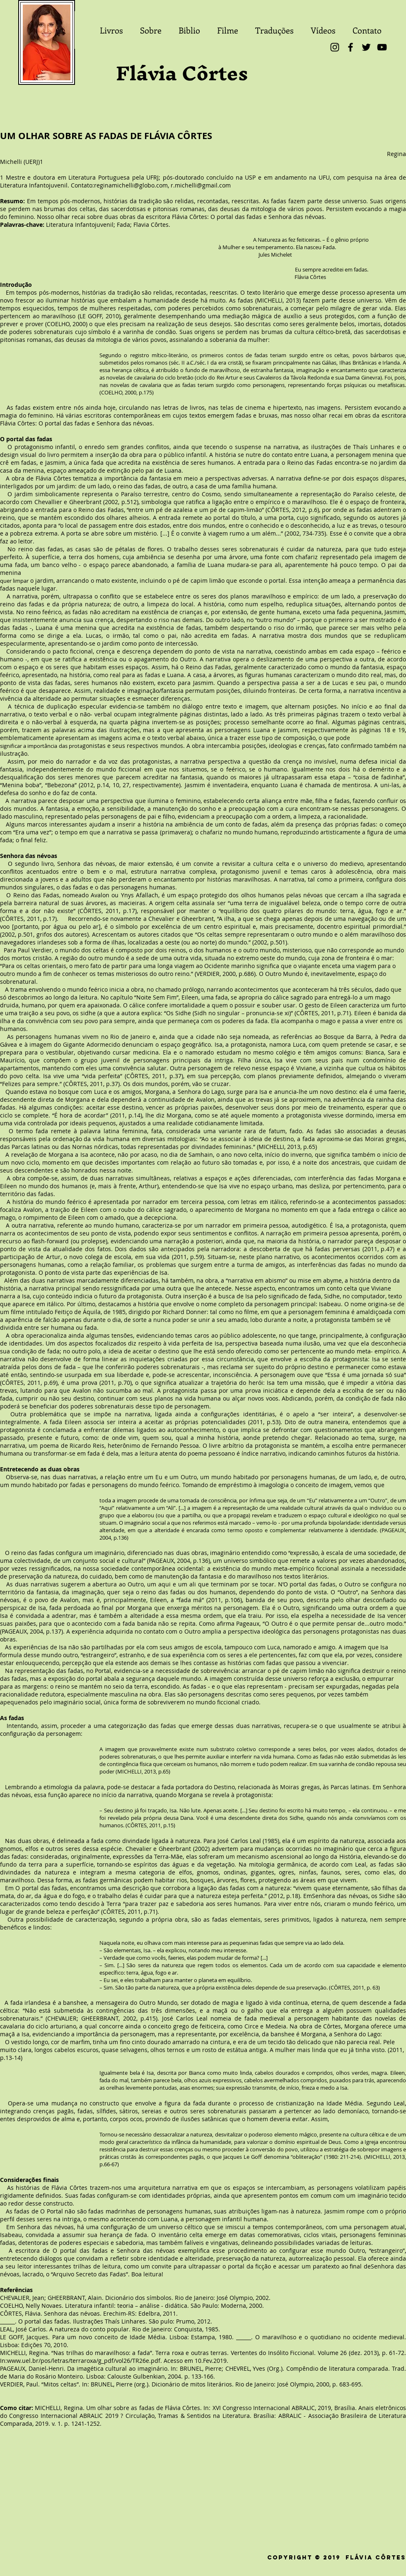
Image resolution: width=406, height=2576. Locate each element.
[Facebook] (350, 47)
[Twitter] (366, 47)
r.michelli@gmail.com (201, 185)
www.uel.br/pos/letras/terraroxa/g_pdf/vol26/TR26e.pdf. (84, 2361)
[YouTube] (382, 47)
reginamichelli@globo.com (131, 185)
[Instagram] (335, 47)
